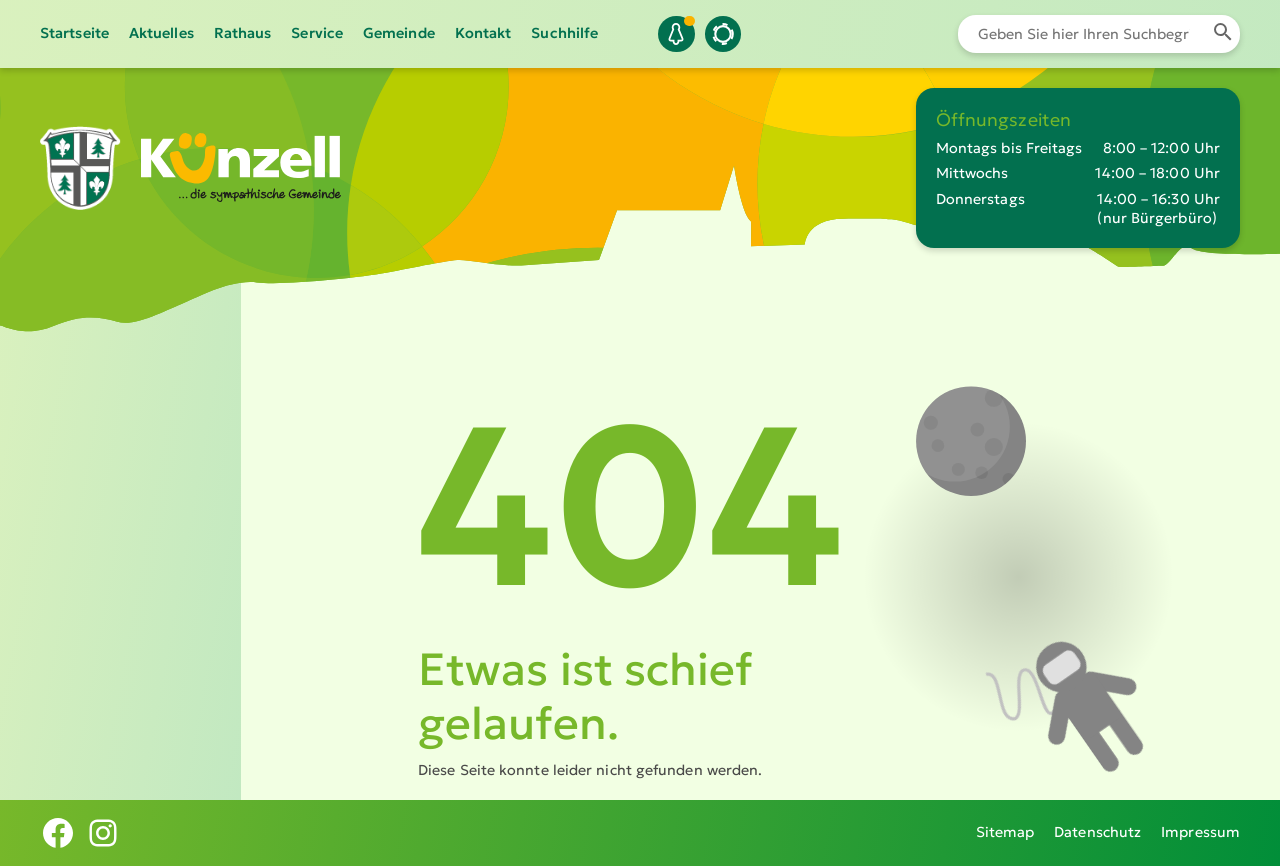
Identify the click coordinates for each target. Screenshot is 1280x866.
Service (317, 33)
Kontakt (483, 33)
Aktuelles (161, 33)
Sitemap (1005, 832)
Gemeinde (399, 33)
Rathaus (243, 33)
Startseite (74, 33)
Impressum (1200, 832)
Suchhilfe (564, 33)
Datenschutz (1097, 832)
